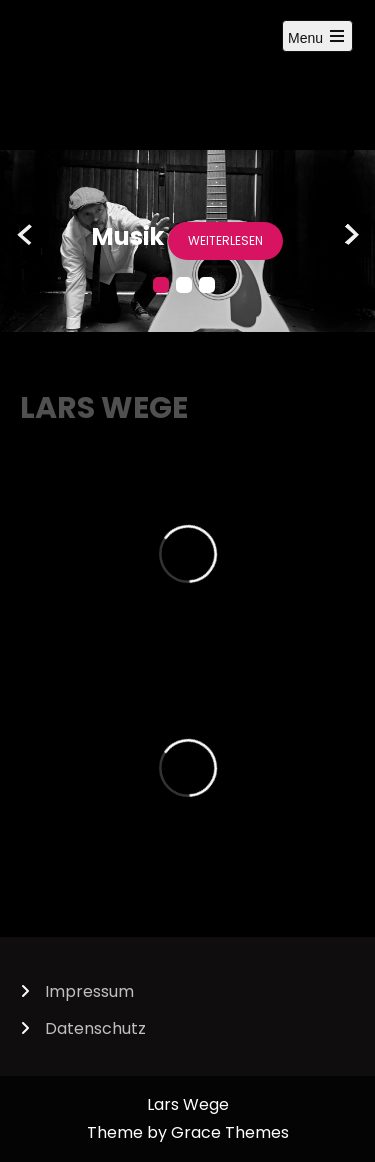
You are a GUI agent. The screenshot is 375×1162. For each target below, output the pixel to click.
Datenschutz (95, 1028)
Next (349, 235)
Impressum (89, 991)
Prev (25, 235)
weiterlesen (225, 240)
